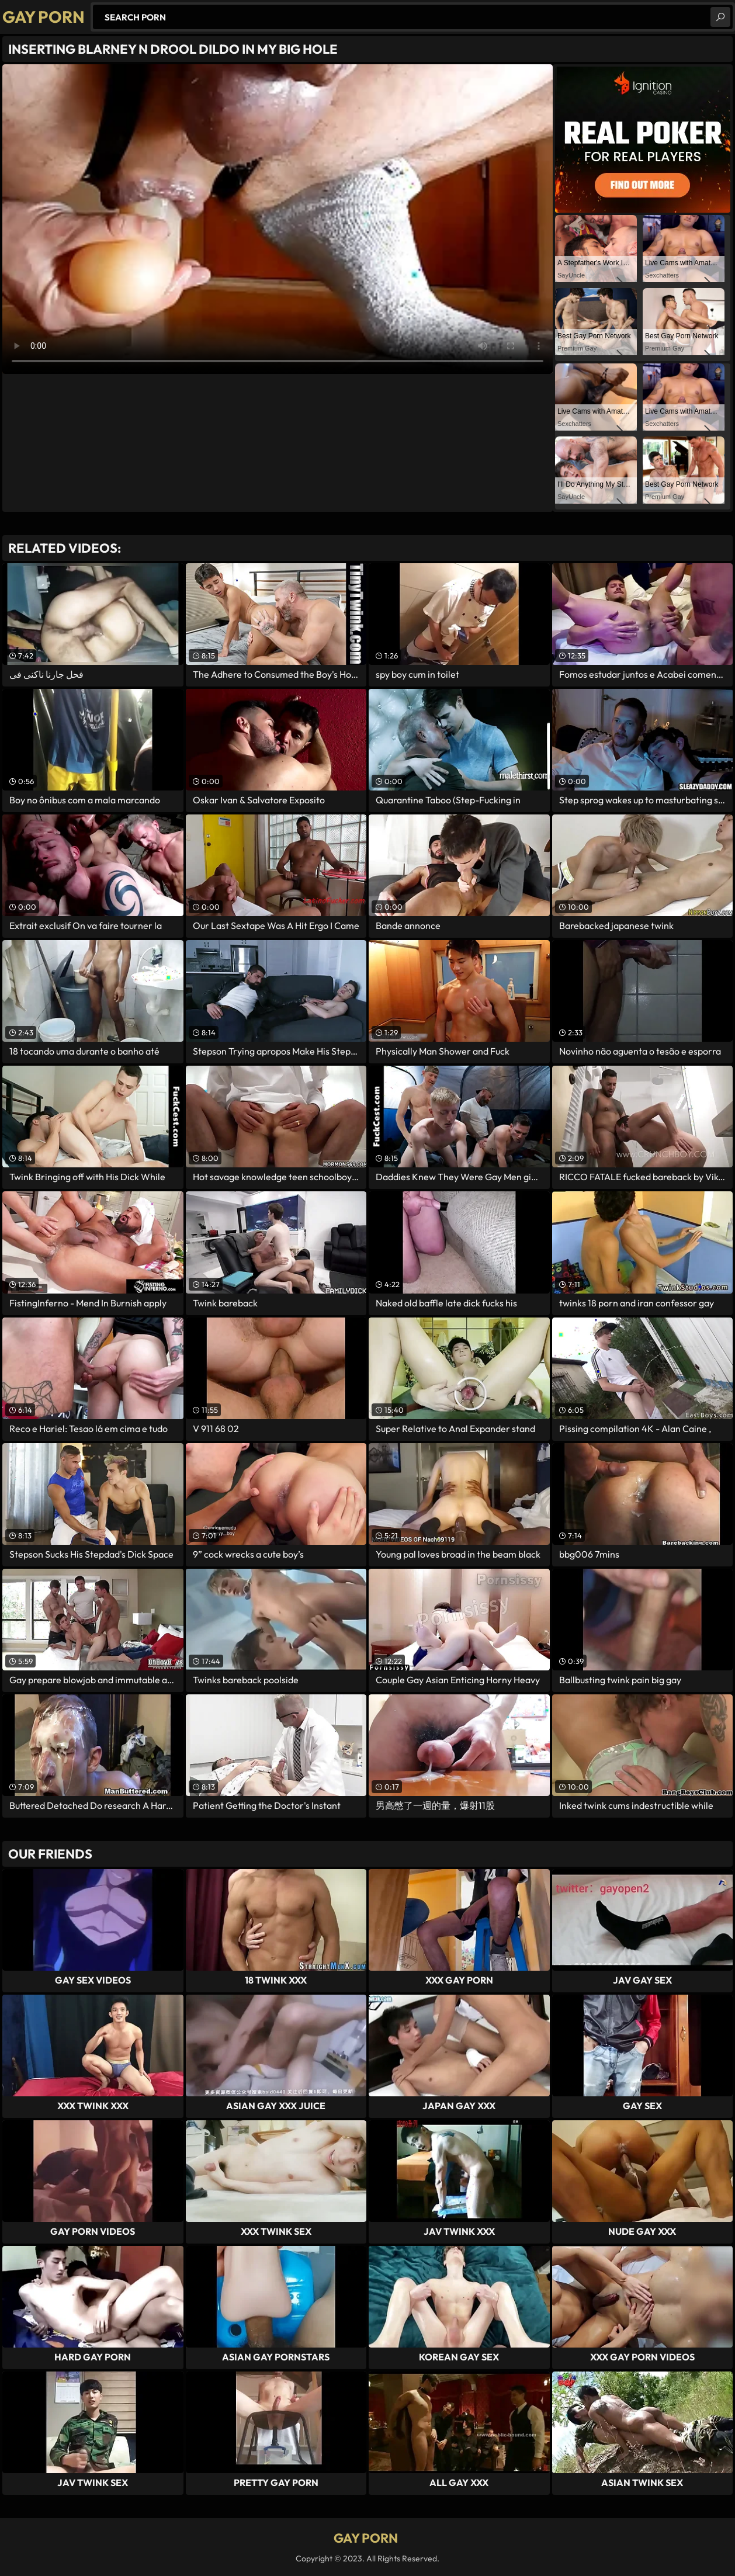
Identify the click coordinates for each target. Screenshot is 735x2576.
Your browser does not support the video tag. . (277, 219)
